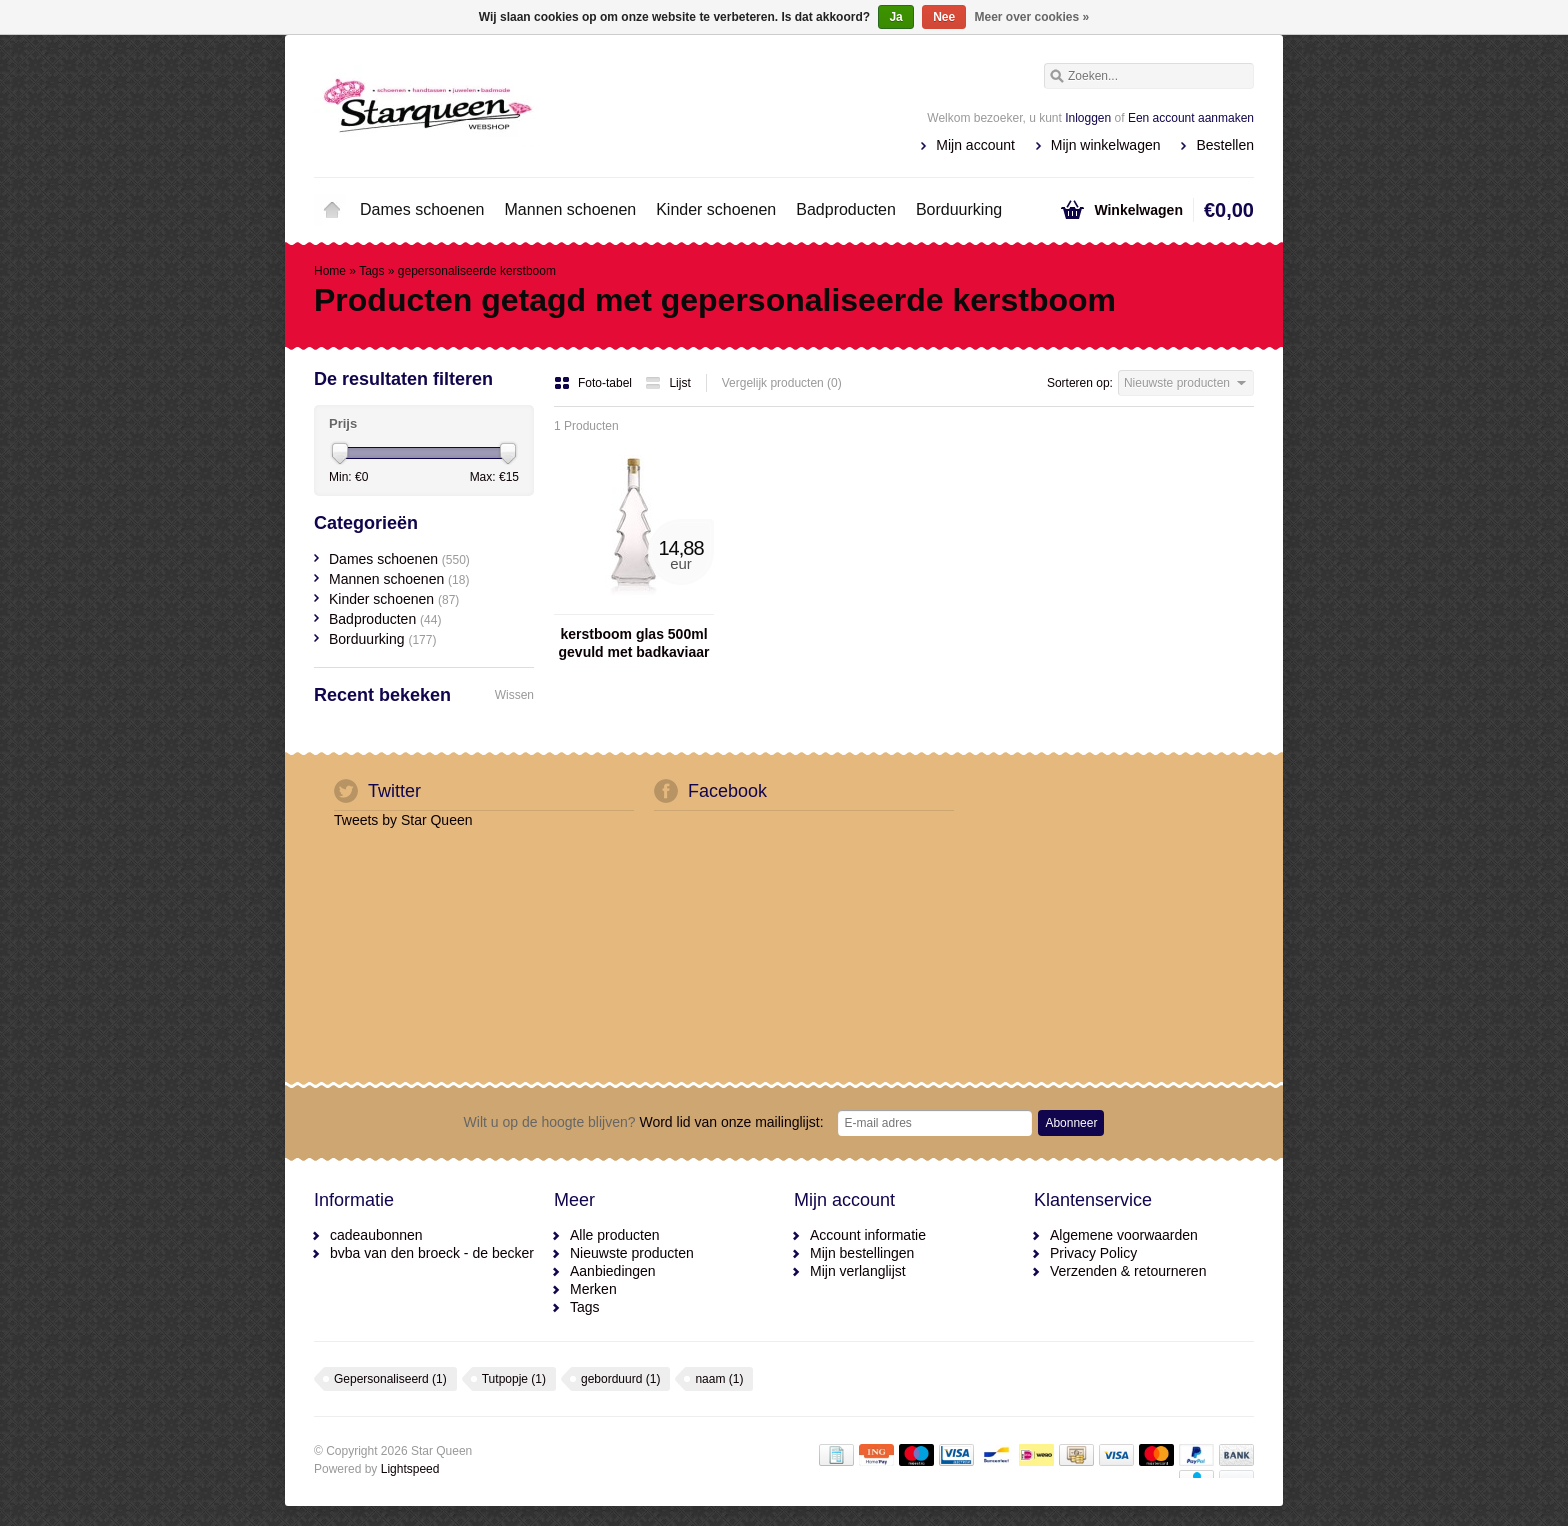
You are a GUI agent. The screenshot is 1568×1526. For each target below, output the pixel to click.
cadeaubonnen (376, 1235)
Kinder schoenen (716, 209)
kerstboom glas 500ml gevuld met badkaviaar (634, 643)
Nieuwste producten (632, 1253)
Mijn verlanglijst (858, 1271)
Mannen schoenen (571, 209)
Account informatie (868, 1235)
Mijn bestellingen (862, 1253)
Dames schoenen (422, 209)
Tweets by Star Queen (403, 820)
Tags (371, 271)
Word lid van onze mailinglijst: (644, 1122)
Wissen (514, 695)
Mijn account (975, 145)
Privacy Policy (1093, 1253)
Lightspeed (410, 1469)
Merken (593, 1289)
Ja (895, 17)
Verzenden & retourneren (1128, 1271)
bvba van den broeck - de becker (432, 1253)
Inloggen (1088, 118)
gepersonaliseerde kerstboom (477, 271)
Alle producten (615, 1235)
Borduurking (959, 209)
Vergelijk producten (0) (782, 383)
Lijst (667, 383)
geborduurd (620, 1379)
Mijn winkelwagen (1106, 145)
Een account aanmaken (1191, 118)
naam (719, 1379)
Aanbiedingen (613, 1271)
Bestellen (1225, 145)
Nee (944, 17)
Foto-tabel (594, 383)
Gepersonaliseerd (390, 1379)
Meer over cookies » (1032, 17)
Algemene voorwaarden (1124, 1235)
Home (332, 210)
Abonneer (1071, 1123)
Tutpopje (514, 1379)
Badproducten (846, 209)
